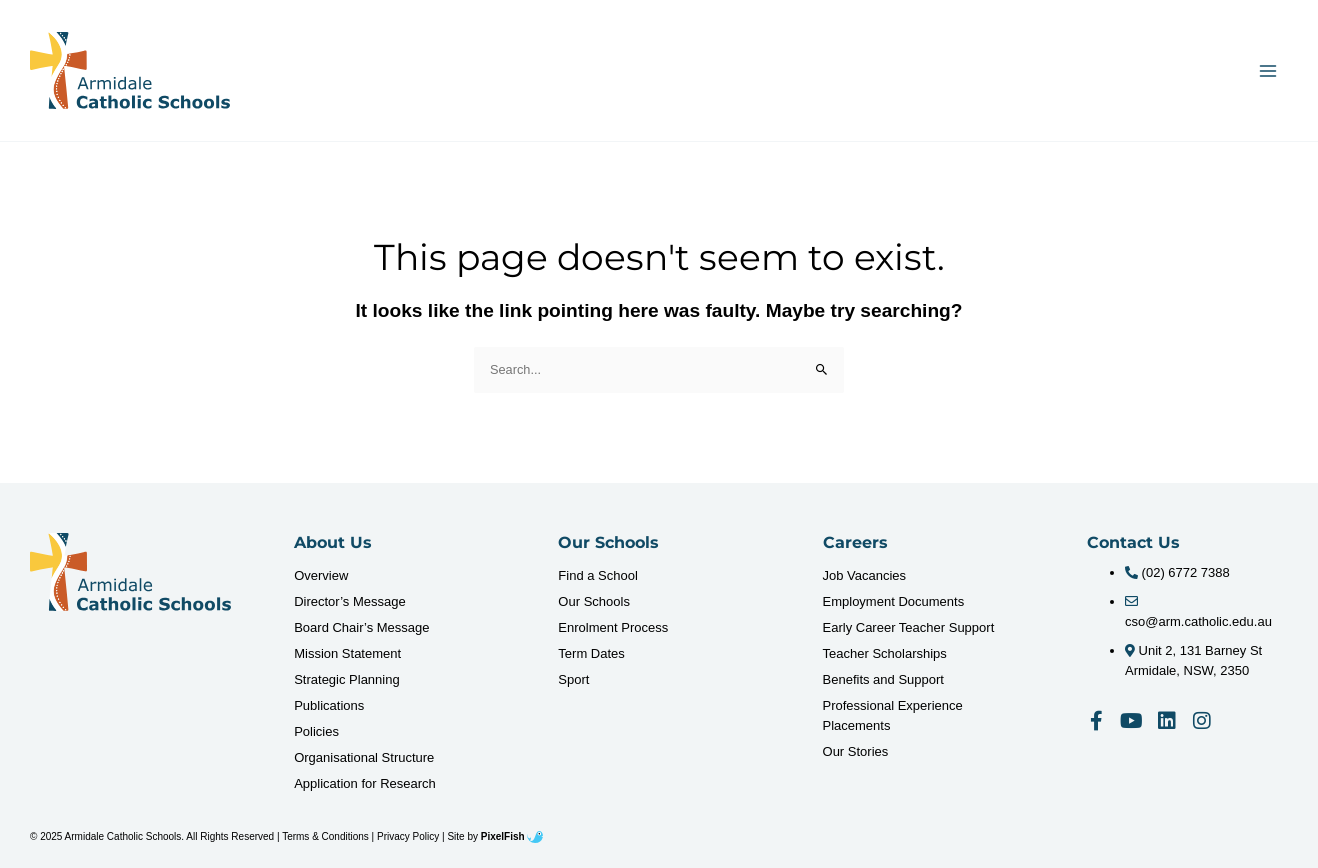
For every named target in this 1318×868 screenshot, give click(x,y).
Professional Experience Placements (893, 715)
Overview (321, 575)
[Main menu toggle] (1268, 70)
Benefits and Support (883, 679)
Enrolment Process (613, 627)
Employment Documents (894, 601)
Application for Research (365, 783)
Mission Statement (347, 653)
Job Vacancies (865, 575)
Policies (316, 731)
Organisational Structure (364, 757)
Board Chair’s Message (361, 627)
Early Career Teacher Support (909, 627)
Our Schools (594, 601)
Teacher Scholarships (885, 653)
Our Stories (856, 751)
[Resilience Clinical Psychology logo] (130, 572)
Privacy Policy (408, 836)
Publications (329, 705)
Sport (573, 679)
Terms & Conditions (325, 836)
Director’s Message (350, 601)
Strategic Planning (347, 679)
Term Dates (591, 653)
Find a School (598, 575)
